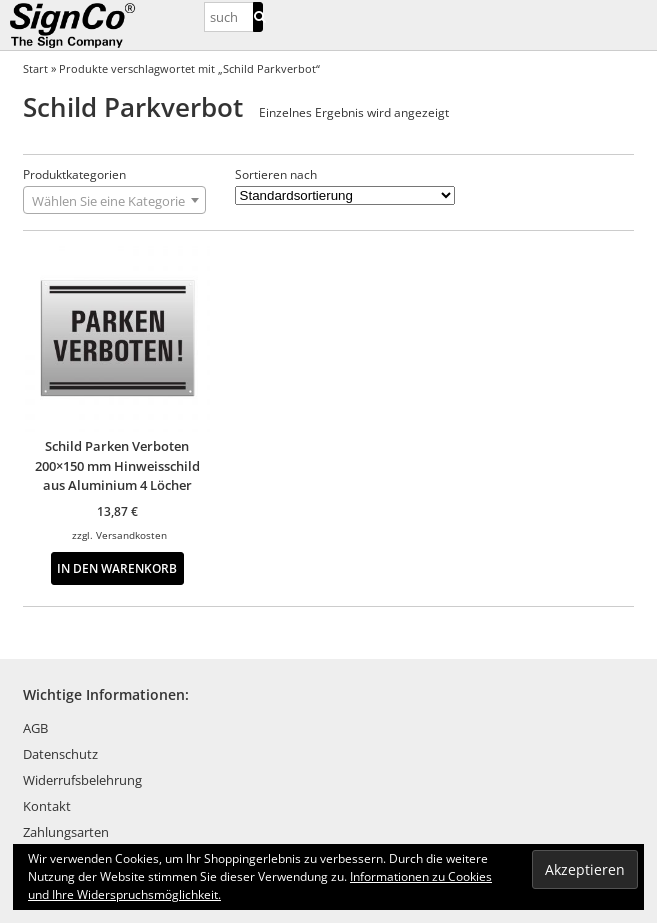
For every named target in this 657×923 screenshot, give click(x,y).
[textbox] (114, 201)
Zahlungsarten (66, 832)
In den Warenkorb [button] (117, 568)
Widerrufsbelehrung (82, 780)
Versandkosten (131, 535)
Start (35, 68)
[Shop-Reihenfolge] (345, 195)
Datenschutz (60, 754)
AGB (35, 728)
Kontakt (47, 806)
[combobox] (114, 200)
